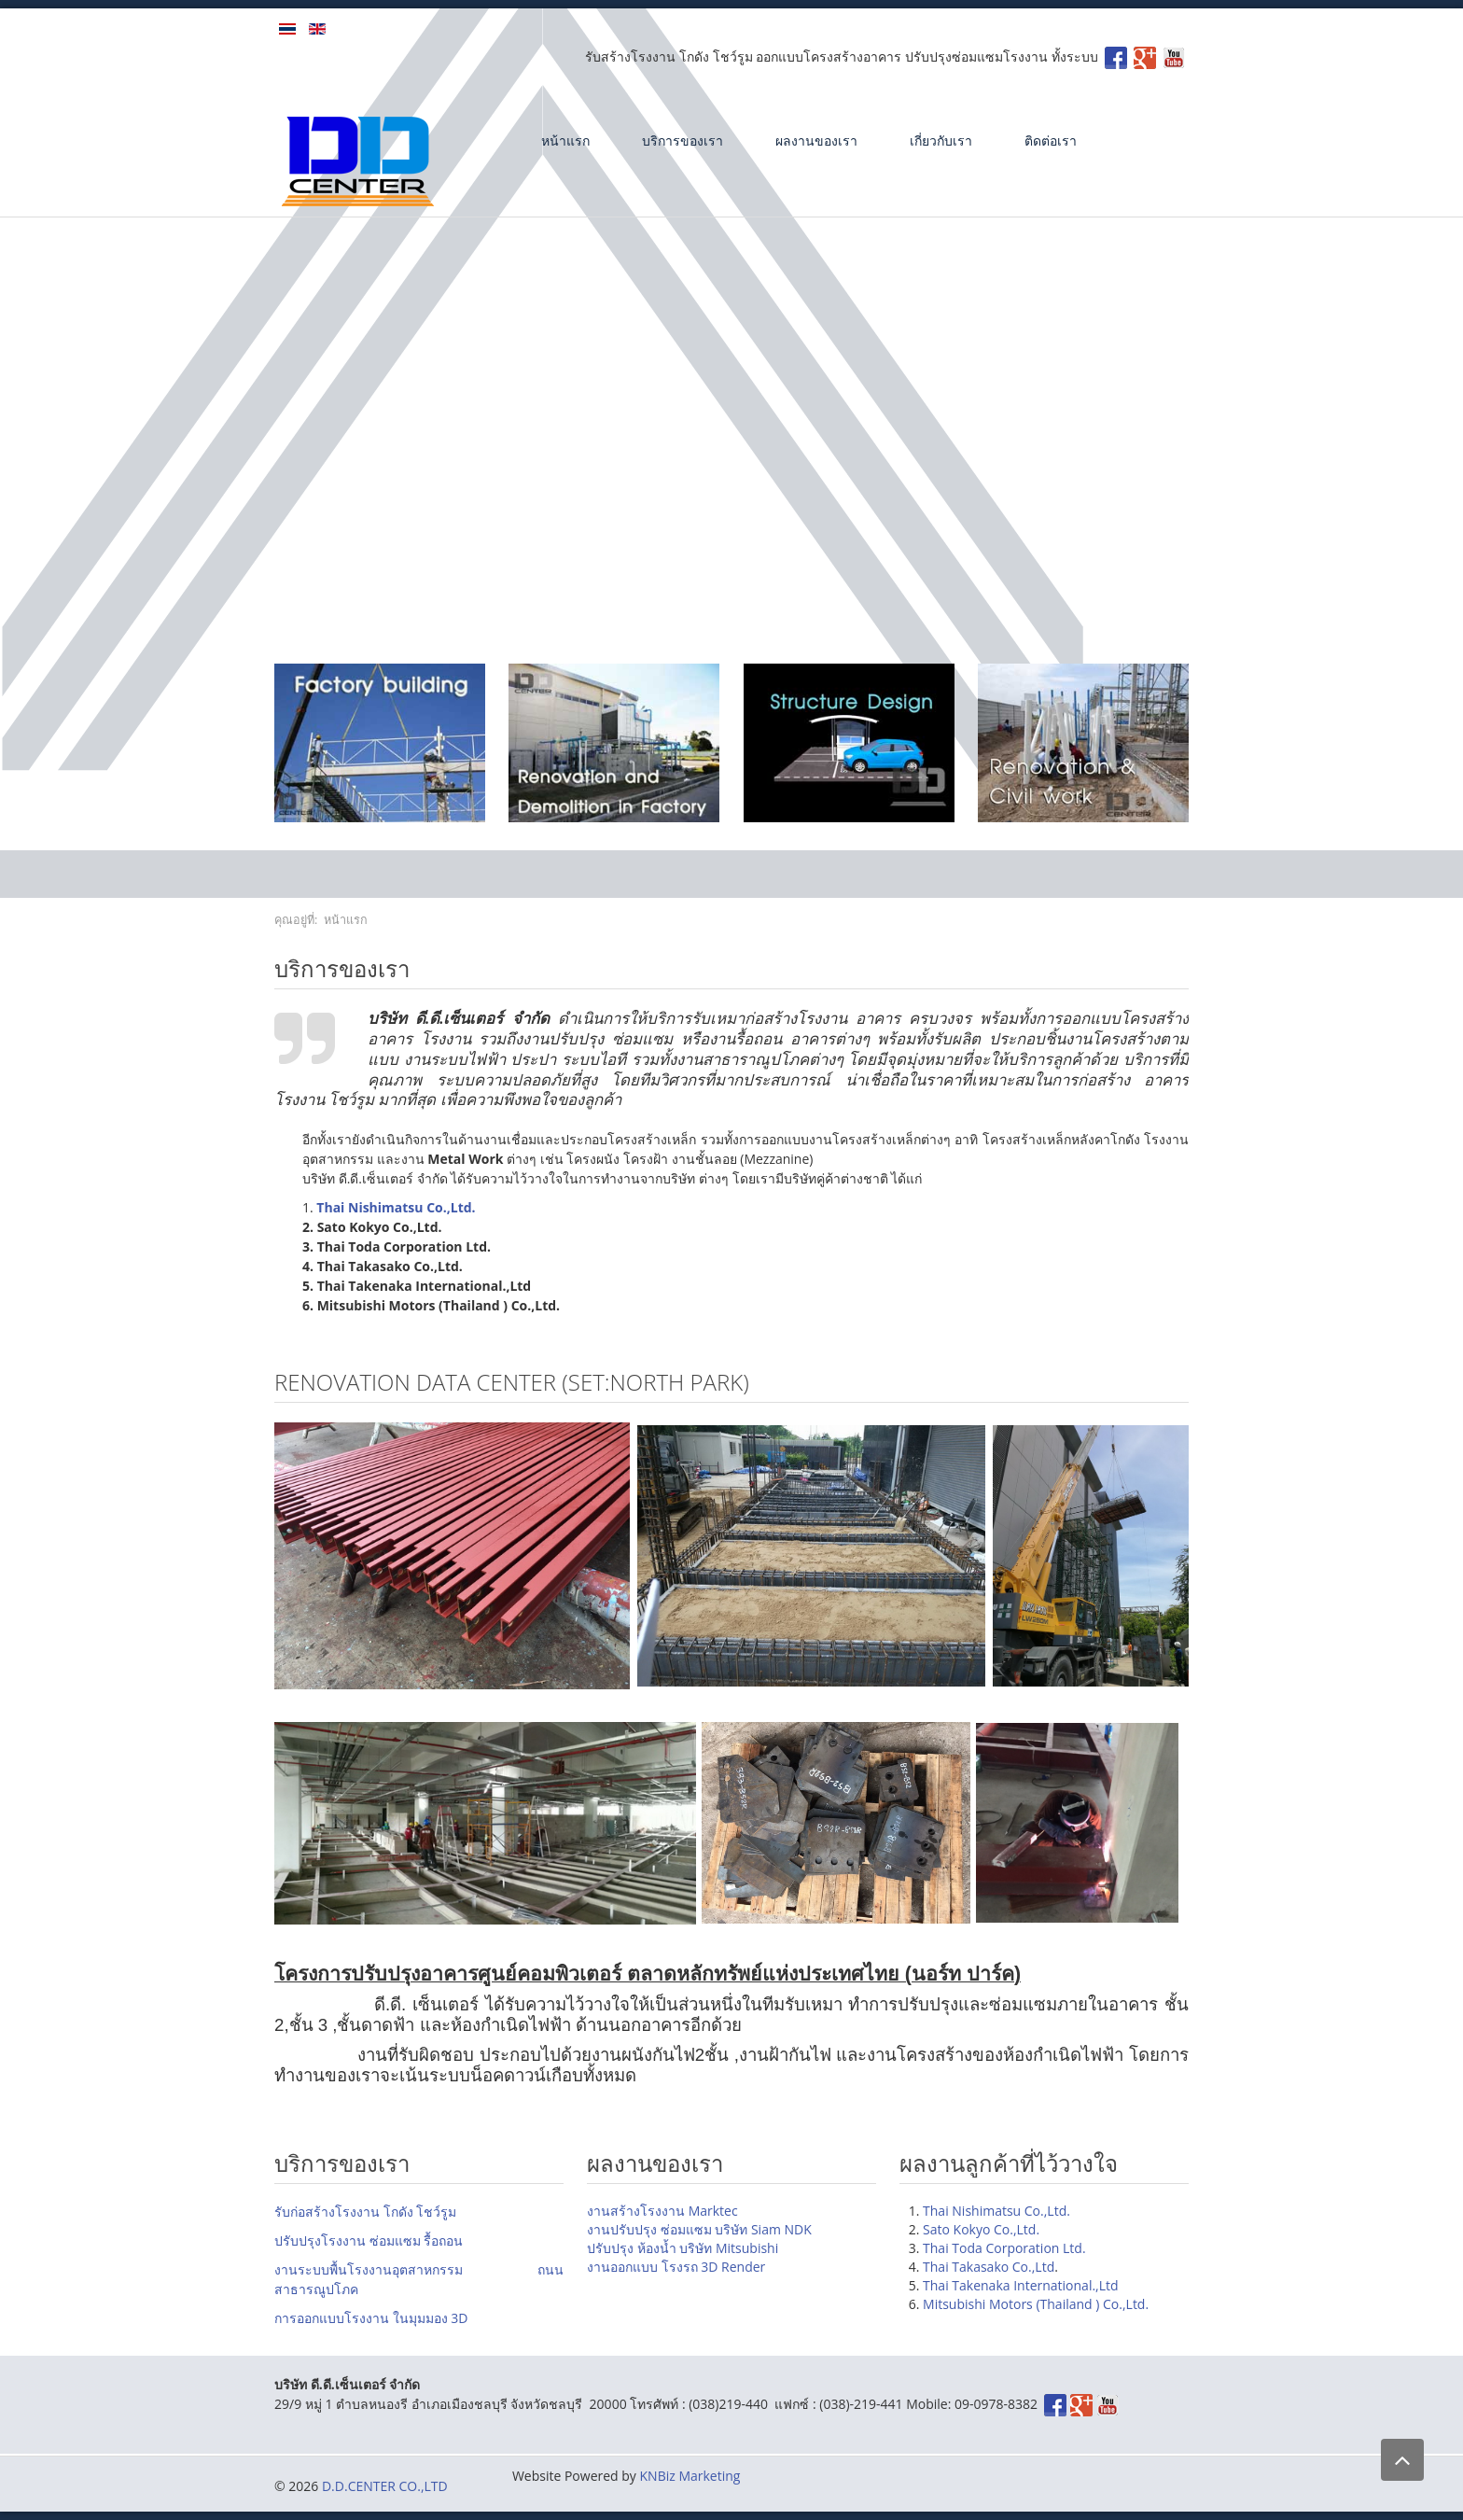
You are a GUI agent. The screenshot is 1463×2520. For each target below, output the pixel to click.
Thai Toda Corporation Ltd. (1004, 2248)
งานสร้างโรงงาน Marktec (662, 2210)
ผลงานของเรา (816, 140)
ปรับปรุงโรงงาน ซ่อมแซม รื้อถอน (368, 2240)
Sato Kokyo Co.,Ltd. (981, 2229)
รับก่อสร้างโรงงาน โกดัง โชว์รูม (365, 2211)
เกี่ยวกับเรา (941, 140)
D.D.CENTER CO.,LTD (385, 2486)
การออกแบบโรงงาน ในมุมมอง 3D (370, 2318)
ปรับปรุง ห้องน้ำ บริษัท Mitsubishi (682, 2248)
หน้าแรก (565, 140)
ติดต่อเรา (1050, 140)
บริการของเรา (682, 140)
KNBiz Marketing (690, 2476)
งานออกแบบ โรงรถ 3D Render (676, 2266)
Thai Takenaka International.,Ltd (1021, 2285)
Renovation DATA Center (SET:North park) (511, 1381)
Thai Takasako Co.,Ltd (988, 2266)
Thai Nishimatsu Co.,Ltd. (996, 2210)
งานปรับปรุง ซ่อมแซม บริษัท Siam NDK (699, 2229)
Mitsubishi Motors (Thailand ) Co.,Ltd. (1036, 2304)
